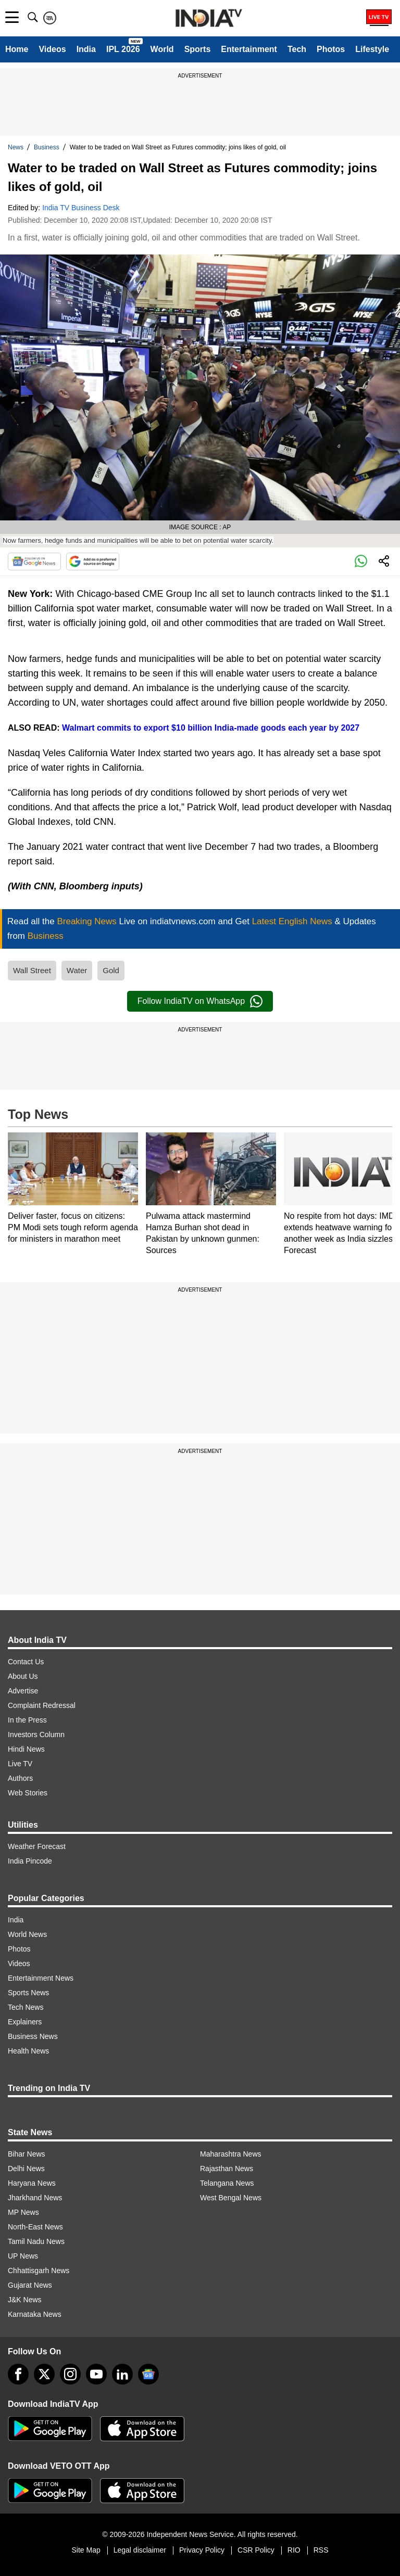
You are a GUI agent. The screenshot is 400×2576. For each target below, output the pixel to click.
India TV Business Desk (80, 207)
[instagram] (70, 2374)
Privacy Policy (201, 2550)
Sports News (28, 1992)
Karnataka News (34, 2314)
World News (27, 1934)
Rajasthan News (226, 2168)
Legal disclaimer (140, 2550)
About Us (23, 1676)
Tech (297, 49)
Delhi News (26, 2168)
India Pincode (30, 1861)
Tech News (25, 2007)
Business (46, 147)
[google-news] (148, 2374)
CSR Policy (256, 2550)
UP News (23, 2256)
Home (16, 49)
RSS (321, 2550)
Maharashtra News (230, 2154)
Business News (33, 2036)
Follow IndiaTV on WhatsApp (200, 1001)
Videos (52, 49)
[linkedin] (122, 2374)
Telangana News (227, 2183)
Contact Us (26, 1661)
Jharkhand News (35, 2198)
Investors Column (36, 1734)
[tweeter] (44, 2374)
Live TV (20, 1763)
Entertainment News (40, 1978)
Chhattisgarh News (38, 2270)
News (15, 147)
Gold (111, 970)
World (162, 49)
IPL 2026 (123, 49)
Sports (197, 49)
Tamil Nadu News (36, 2241)
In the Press (27, 1720)
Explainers (25, 2022)
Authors (20, 1778)
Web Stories (27, 1793)
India (86, 49)
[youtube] (96, 2374)
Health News (28, 2051)
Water (77, 970)
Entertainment (249, 49)
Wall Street (32, 970)
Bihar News (26, 2154)
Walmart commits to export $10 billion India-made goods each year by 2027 (210, 727)
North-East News (35, 2227)
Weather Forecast (37, 1846)
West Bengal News (230, 2198)
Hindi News (26, 1749)
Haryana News (32, 2183)
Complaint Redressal (42, 1705)
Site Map (85, 2550)
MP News (23, 2212)
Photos (331, 49)
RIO (294, 2550)
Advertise (23, 1691)
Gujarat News (30, 2285)
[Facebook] (18, 2374)
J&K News (25, 2300)
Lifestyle (372, 49)
